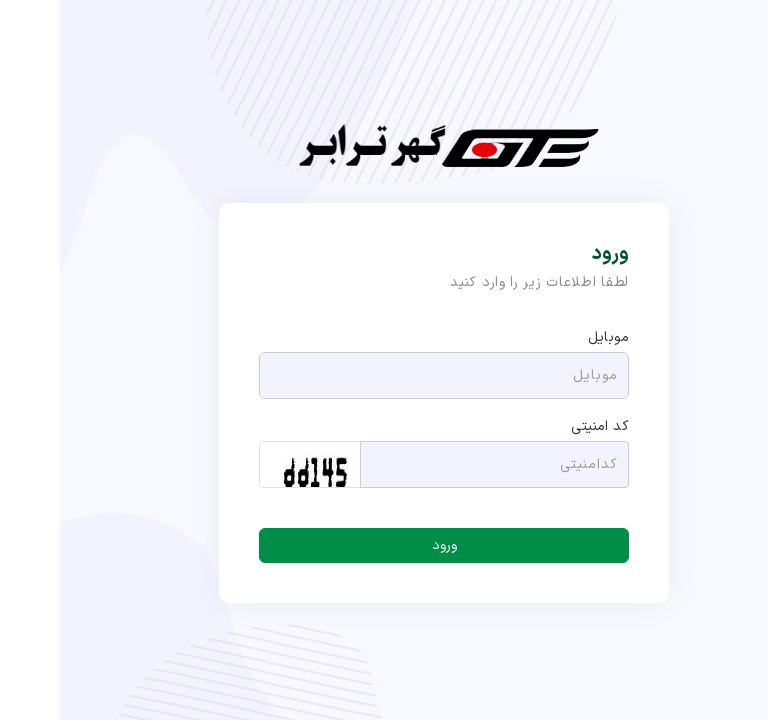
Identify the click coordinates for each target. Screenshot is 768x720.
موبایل (548, 337)
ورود (384, 545)
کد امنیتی (540, 426)
